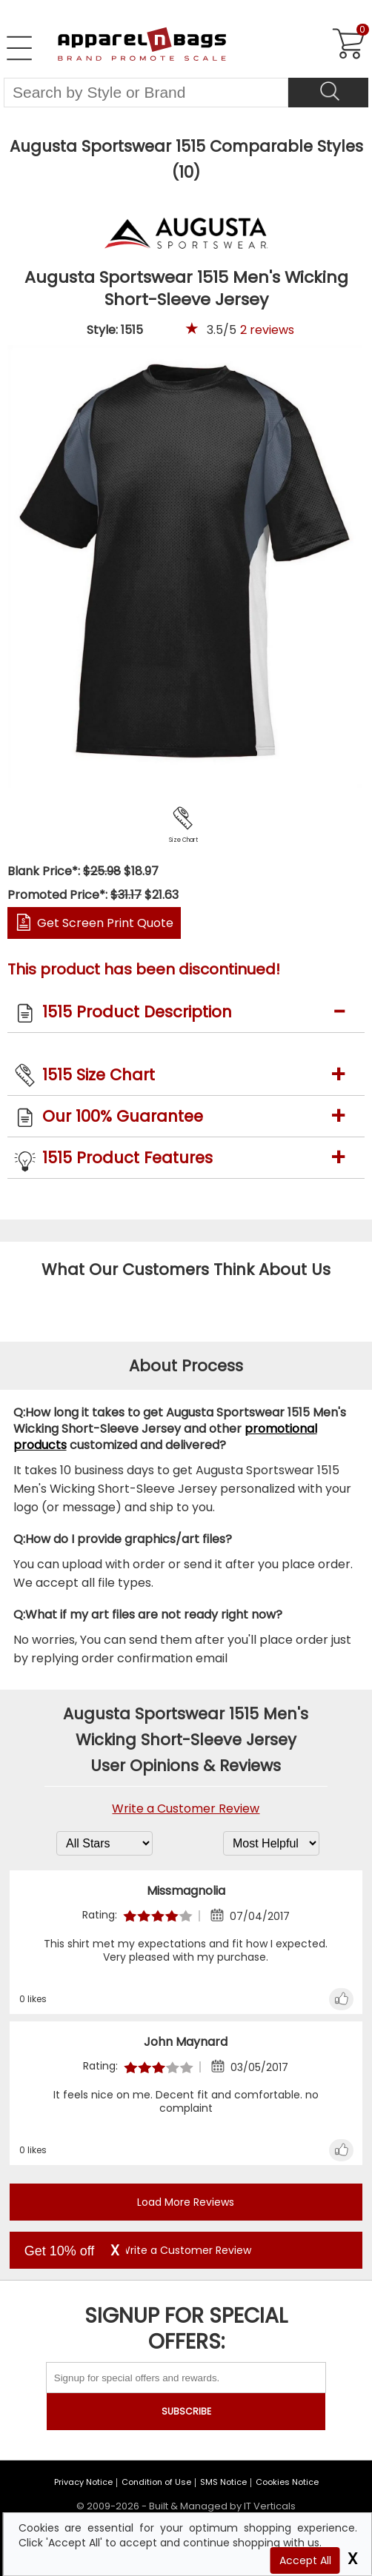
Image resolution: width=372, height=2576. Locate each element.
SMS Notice (223, 2482)
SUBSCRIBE (186, 2411)
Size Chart (183, 840)
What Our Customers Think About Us (186, 1269)
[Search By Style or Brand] (146, 92)
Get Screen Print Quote (105, 922)
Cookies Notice (287, 2482)
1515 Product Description (137, 1012)
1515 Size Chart (98, 1074)
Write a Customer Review (185, 1808)
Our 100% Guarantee (122, 1116)
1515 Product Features (127, 1157)
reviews (267, 329)
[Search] (328, 92)
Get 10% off (59, 2251)
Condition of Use (156, 2482)
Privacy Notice (83, 2482)
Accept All (305, 2560)
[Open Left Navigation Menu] (19, 48)
